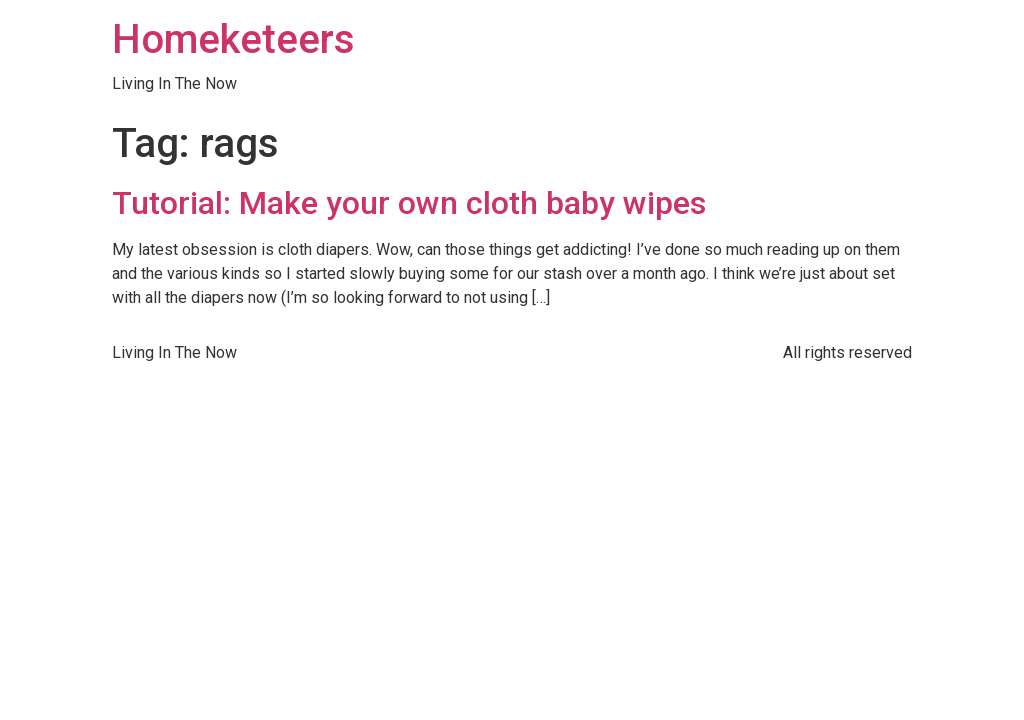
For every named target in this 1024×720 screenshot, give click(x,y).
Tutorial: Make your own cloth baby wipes (409, 203)
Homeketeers (233, 39)
